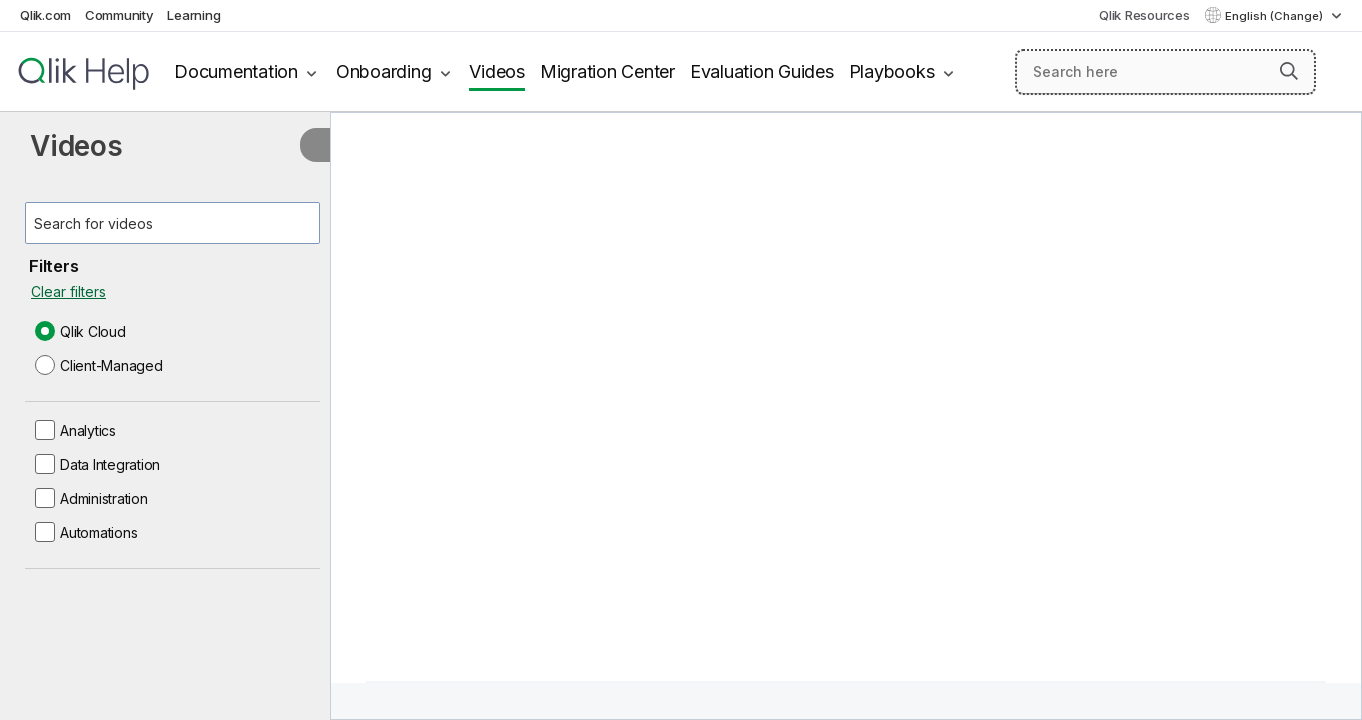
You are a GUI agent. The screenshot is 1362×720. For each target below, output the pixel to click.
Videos (497, 71)
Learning (193, 15)
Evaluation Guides (762, 71)
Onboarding (384, 71)
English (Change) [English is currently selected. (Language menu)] (1275, 16)
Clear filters (68, 291)
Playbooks (892, 71)
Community (119, 15)
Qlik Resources (1144, 15)
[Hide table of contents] (315, 145)
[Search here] (1165, 72)
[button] (1289, 71)
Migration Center (607, 71)
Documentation (236, 71)
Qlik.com (45, 15)
